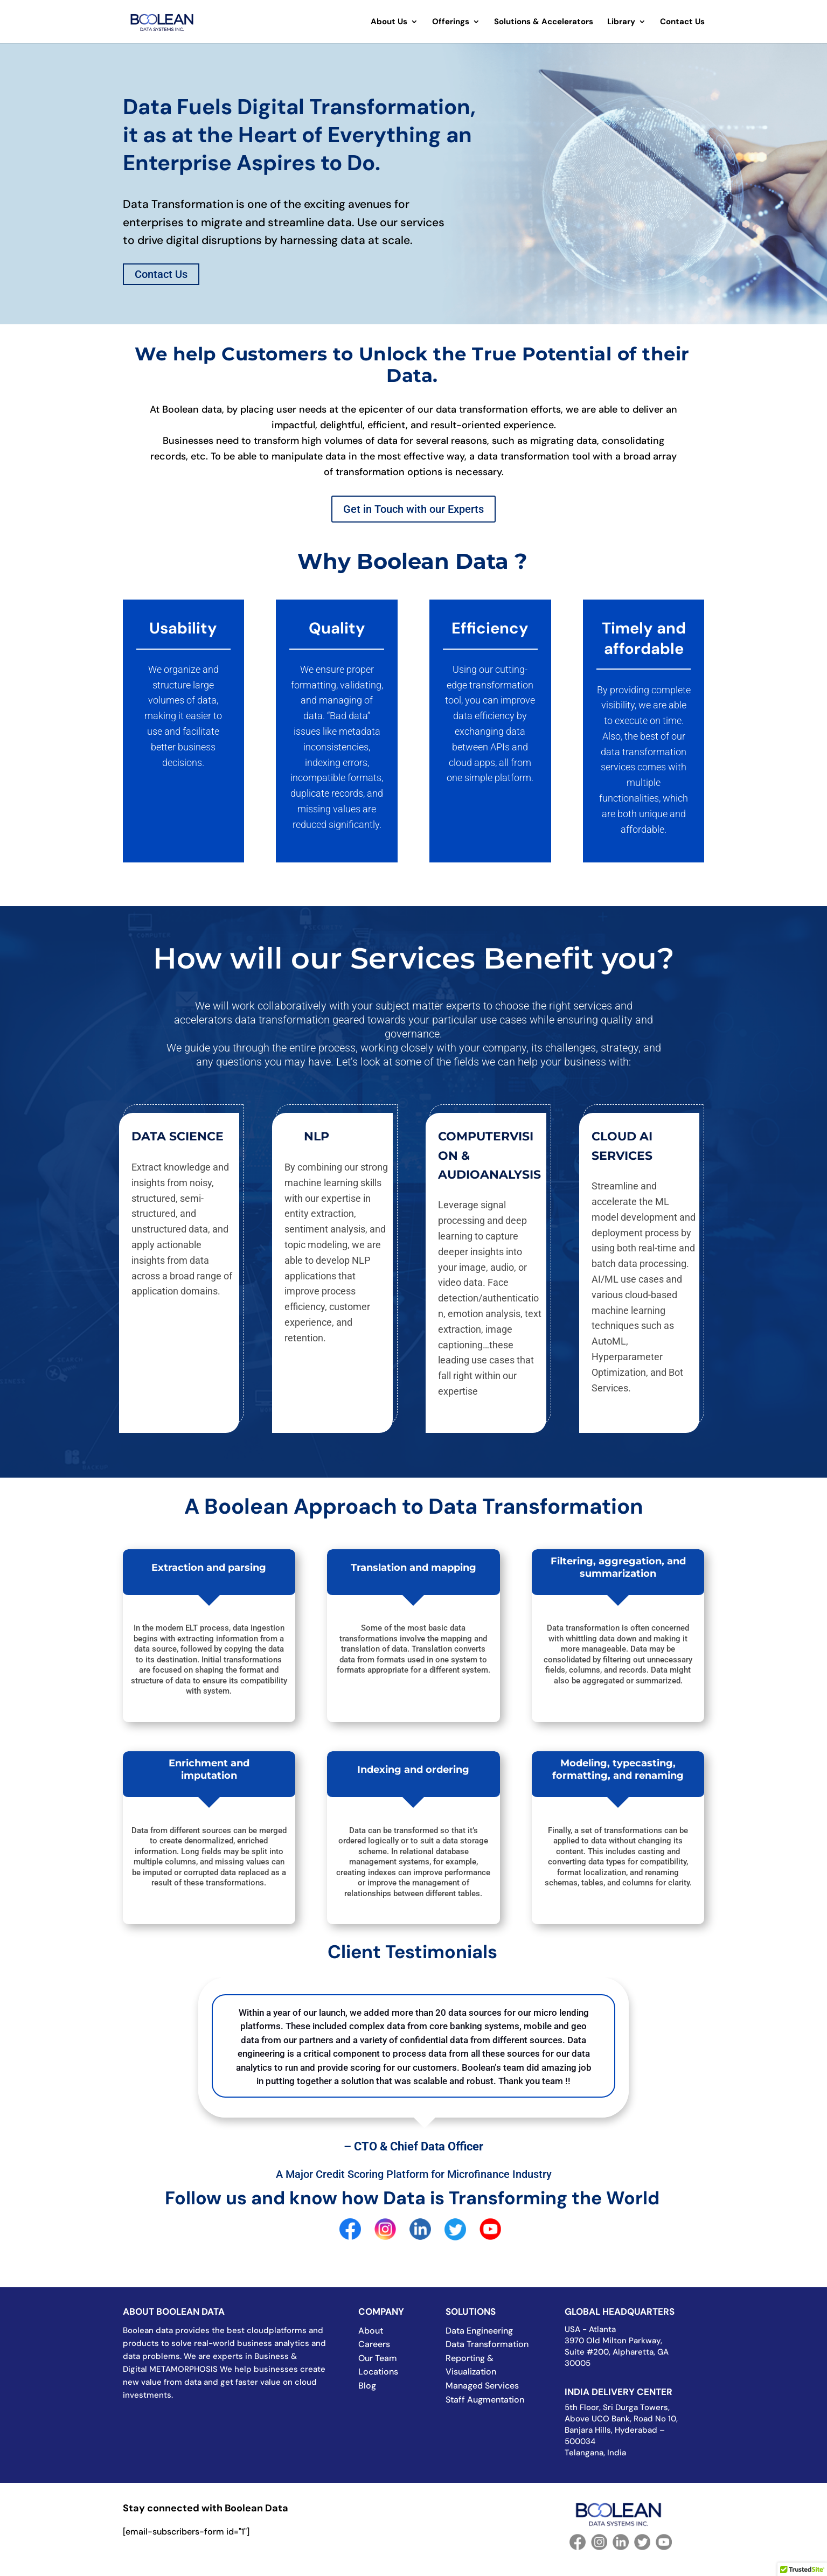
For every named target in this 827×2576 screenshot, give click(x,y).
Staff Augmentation (485, 2399)
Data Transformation (487, 2344)
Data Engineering (479, 2330)
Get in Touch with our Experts (413, 509)
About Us (389, 22)
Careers (374, 2344)
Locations (378, 2371)
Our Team (377, 2358)
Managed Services (482, 2385)
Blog (367, 2385)
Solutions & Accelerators (543, 22)
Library (621, 22)
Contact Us (682, 22)
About (370, 2330)
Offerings (450, 22)
